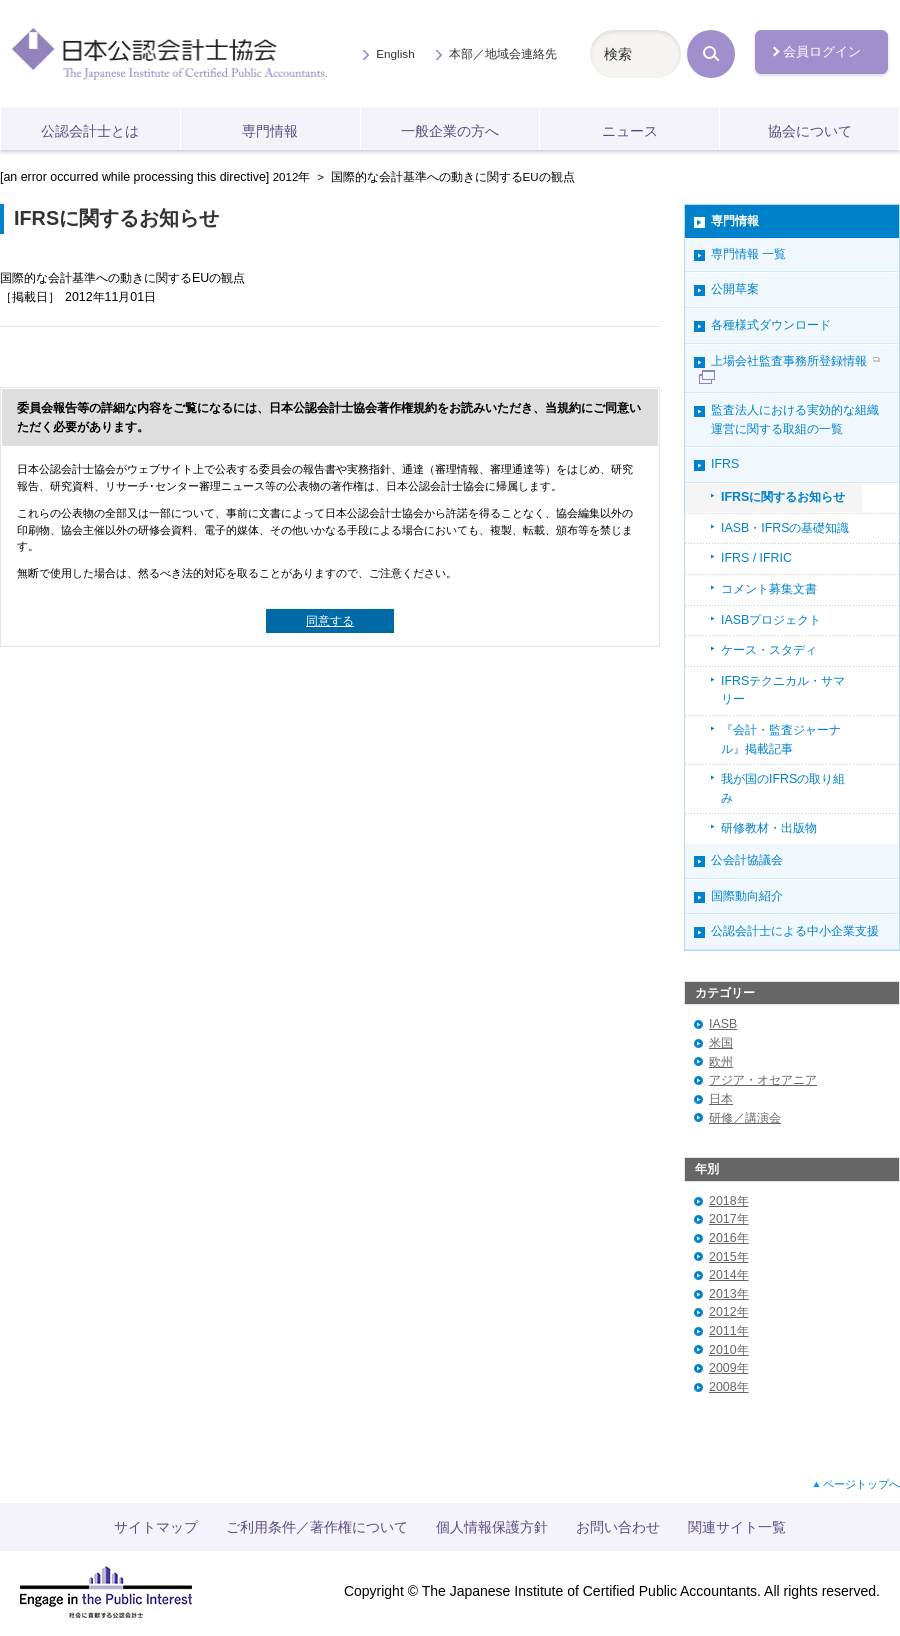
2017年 (729, 1219)
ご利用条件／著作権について (317, 1527)
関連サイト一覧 (737, 1527)
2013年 (729, 1294)
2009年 (729, 1368)
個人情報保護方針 (492, 1527)
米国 (721, 1043)
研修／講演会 (745, 1118)
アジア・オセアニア (763, 1080)
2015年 (729, 1257)
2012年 (292, 177)
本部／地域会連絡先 (503, 53)
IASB (723, 1024)
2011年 (729, 1331)
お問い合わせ (618, 1527)
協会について (810, 131)
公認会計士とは (90, 131)
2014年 (729, 1275)
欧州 (721, 1062)
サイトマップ (156, 1527)
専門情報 (270, 131)
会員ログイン (822, 51)
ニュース (630, 131)
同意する (330, 621)
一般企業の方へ (450, 131)
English (395, 53)
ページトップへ (861, 1484)
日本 (721, 1099)
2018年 (729, 1201)
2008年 (729, 1387)
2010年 (729, 1350)
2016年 (729, 1238)
